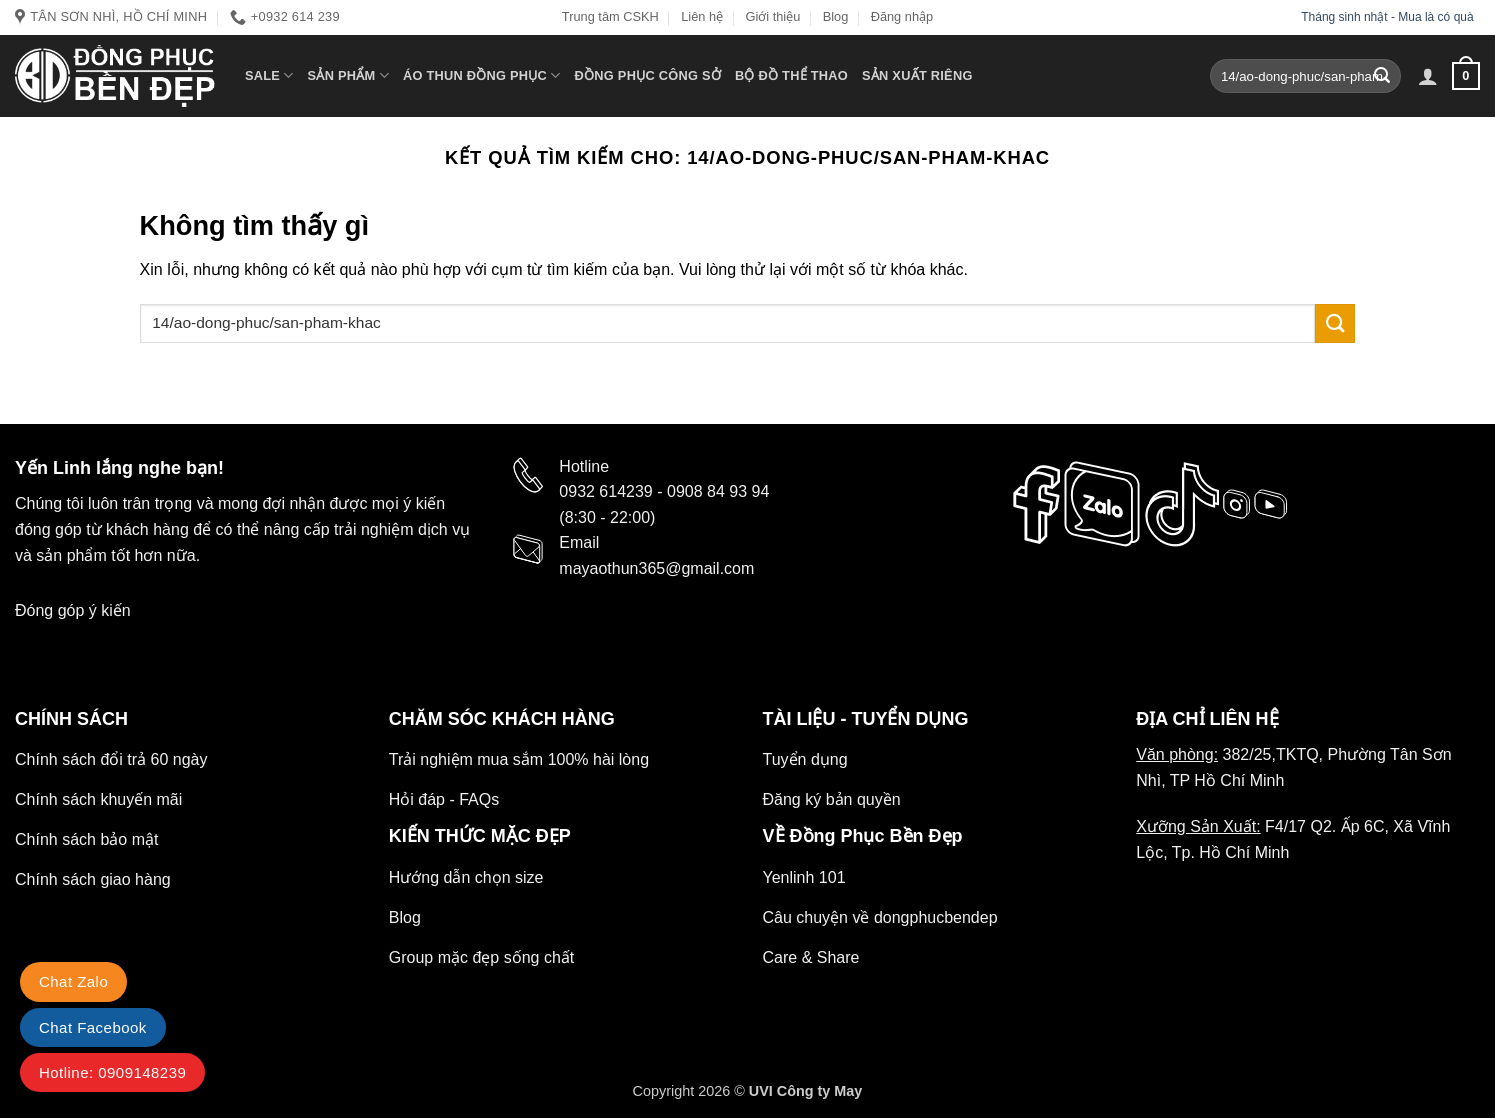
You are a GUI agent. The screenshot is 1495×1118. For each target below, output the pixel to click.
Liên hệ (702, 16)
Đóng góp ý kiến (73, 610)
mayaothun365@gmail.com (656, 568)
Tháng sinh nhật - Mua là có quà (1389, 17)
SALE (269, 75)
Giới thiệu (772, 16)
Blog (836, 16)
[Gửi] (1382, 76)
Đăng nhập (902, 16)
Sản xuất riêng (917, 75)
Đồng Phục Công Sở (648, 75)
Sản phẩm (348, 75)
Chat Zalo (73, 981)
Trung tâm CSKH (610, 16)
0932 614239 (605, 491)
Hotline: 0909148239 (112, 1072)
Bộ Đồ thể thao (791, 75)
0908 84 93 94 (718, 491)
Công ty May (820, 1091)
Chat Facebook (93, 1027)
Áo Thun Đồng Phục (482, 75)
